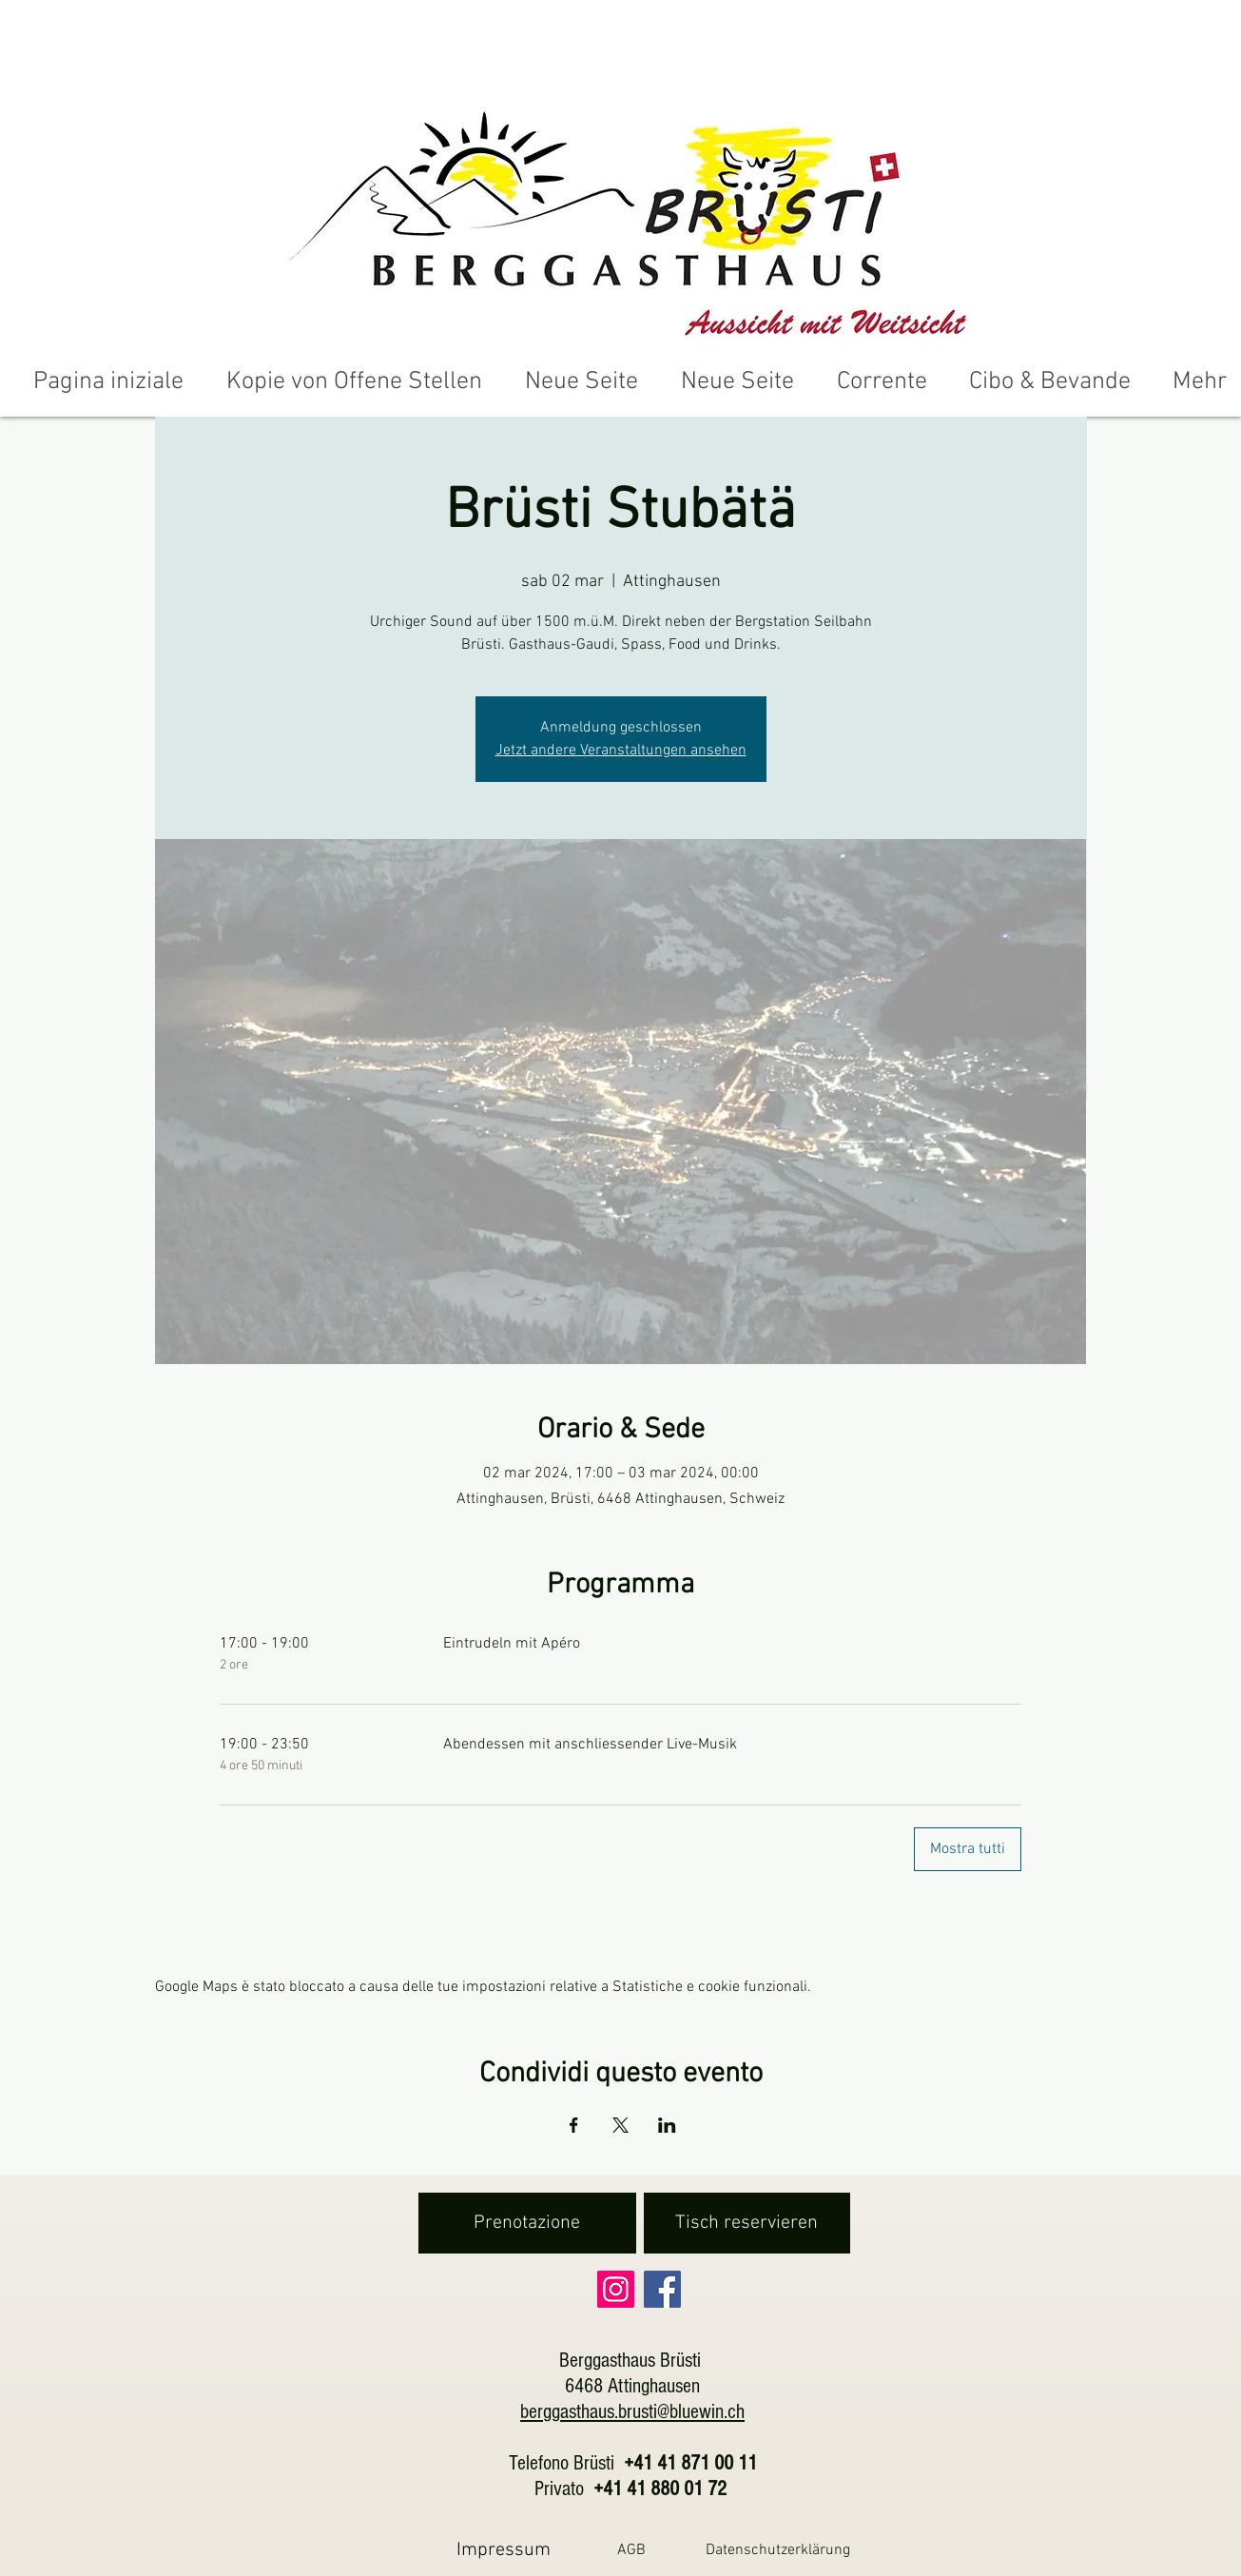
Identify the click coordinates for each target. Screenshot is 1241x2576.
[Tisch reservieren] (747, 2223)
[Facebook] (662, 2289)
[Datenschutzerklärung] (778, 2549)
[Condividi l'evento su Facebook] (574, 2125)
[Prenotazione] (527, 2223)
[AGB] (632, 2549)
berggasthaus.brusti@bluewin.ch (632, 2412)
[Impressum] (503, 2549)
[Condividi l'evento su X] (620, 2125)
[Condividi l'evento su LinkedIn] (667, 2125)
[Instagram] (615, 2289)
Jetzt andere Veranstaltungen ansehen (621, 750)
